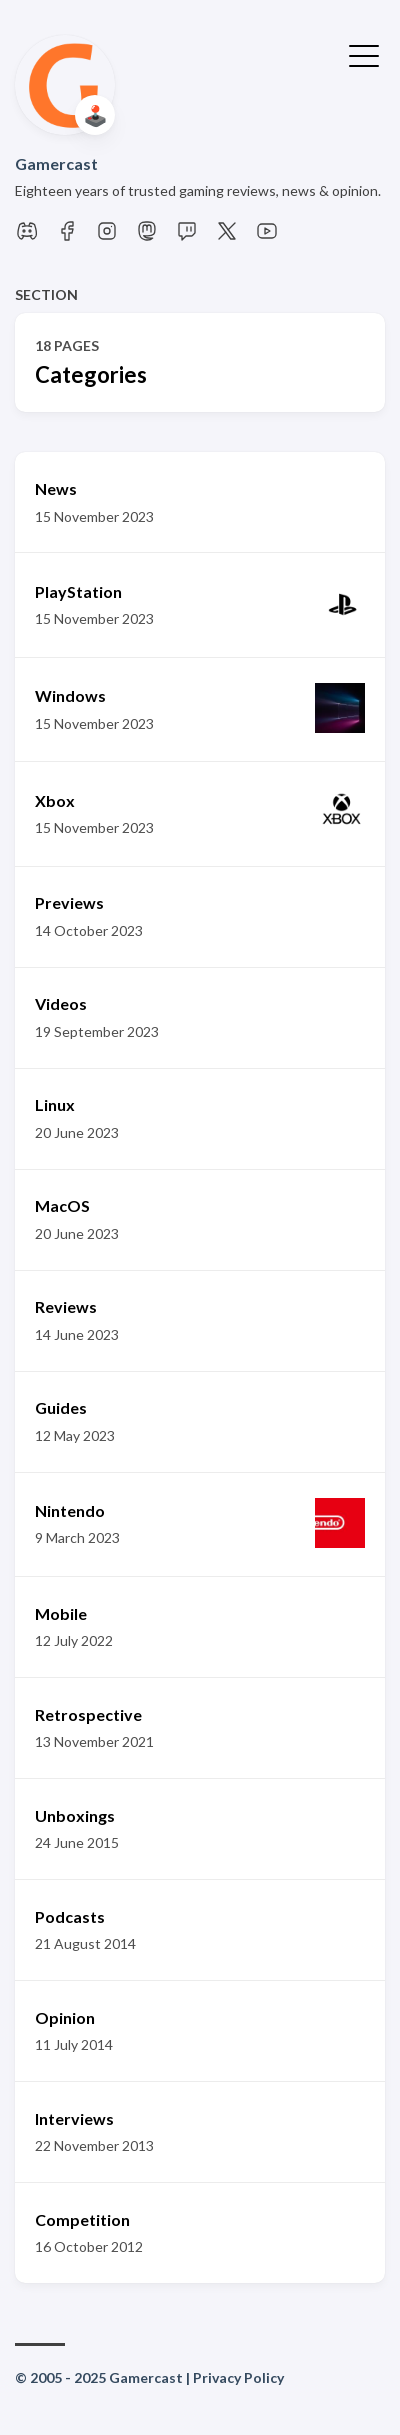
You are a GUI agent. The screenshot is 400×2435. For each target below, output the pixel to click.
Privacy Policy (238, 2377)
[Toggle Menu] (364, 54)
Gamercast (56, 163)
